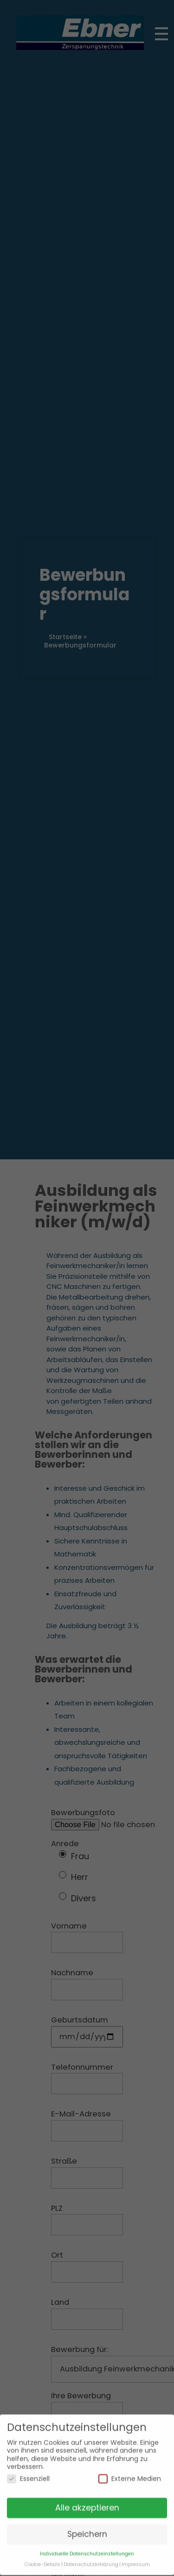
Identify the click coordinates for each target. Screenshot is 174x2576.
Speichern (87, 2526)
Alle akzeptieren (87, 2500)
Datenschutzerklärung (91, 2556)
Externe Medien (129, 2470)
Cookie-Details (42, 2556)
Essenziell (28, 2470)
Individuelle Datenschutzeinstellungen (87, 2546)
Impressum (136, 2556)
